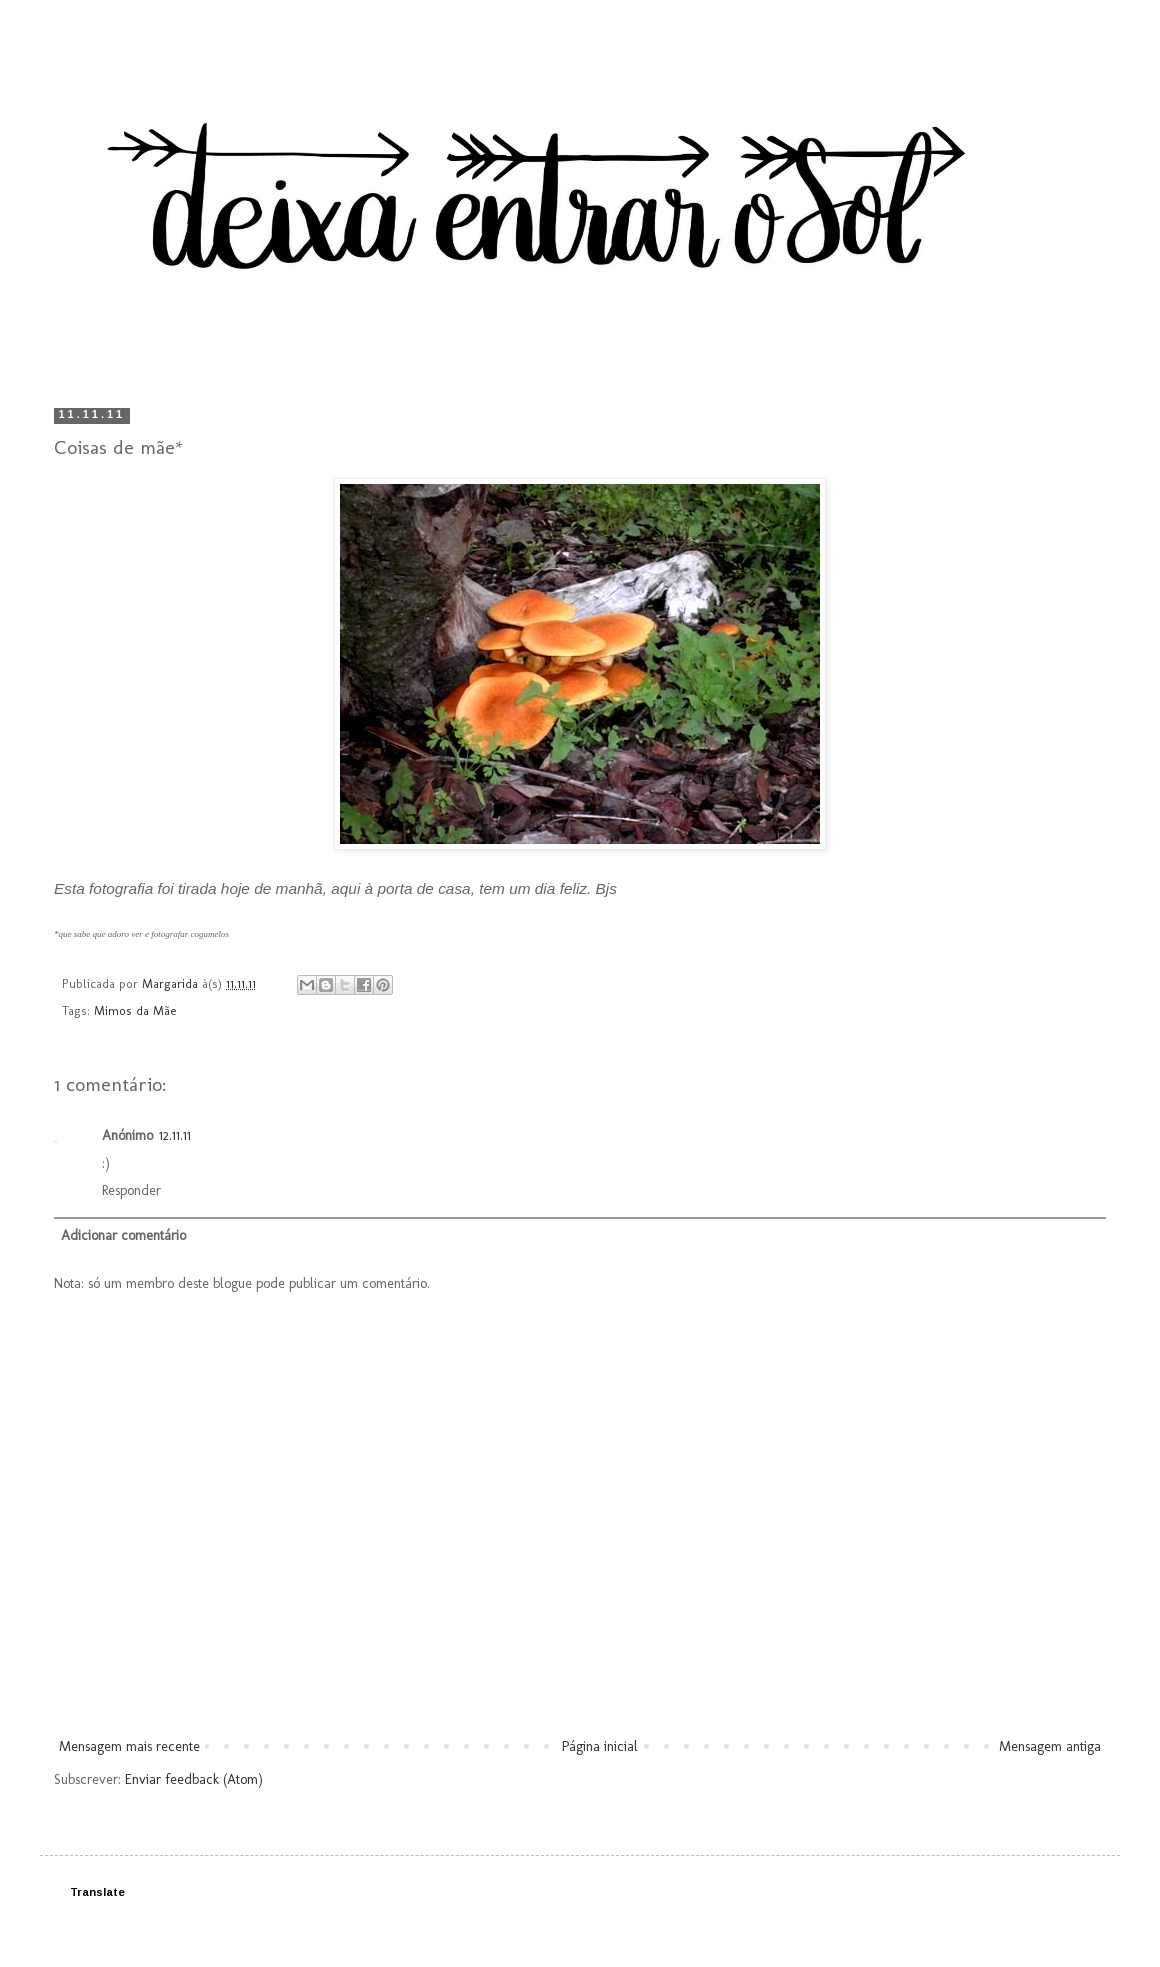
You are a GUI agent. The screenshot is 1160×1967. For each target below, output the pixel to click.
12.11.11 (175, 1135)
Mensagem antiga (1050, 1746)
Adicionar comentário (123, 1235)
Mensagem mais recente (129, 1746)
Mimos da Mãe (135, 1010)
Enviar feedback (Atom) (194, 1779)
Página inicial (600, 1746)
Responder (131, 1190)
